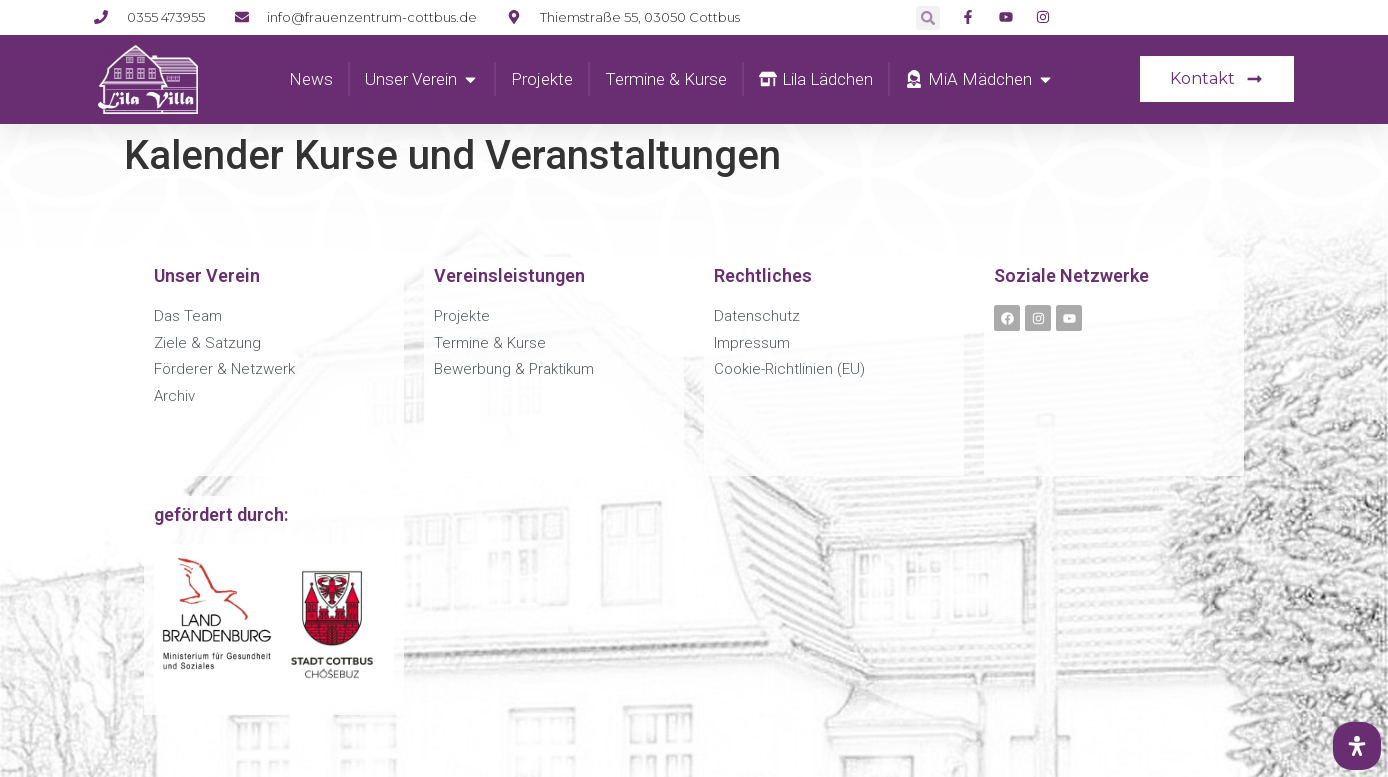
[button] (928, 18)
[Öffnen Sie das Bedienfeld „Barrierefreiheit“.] (1357, 746)
